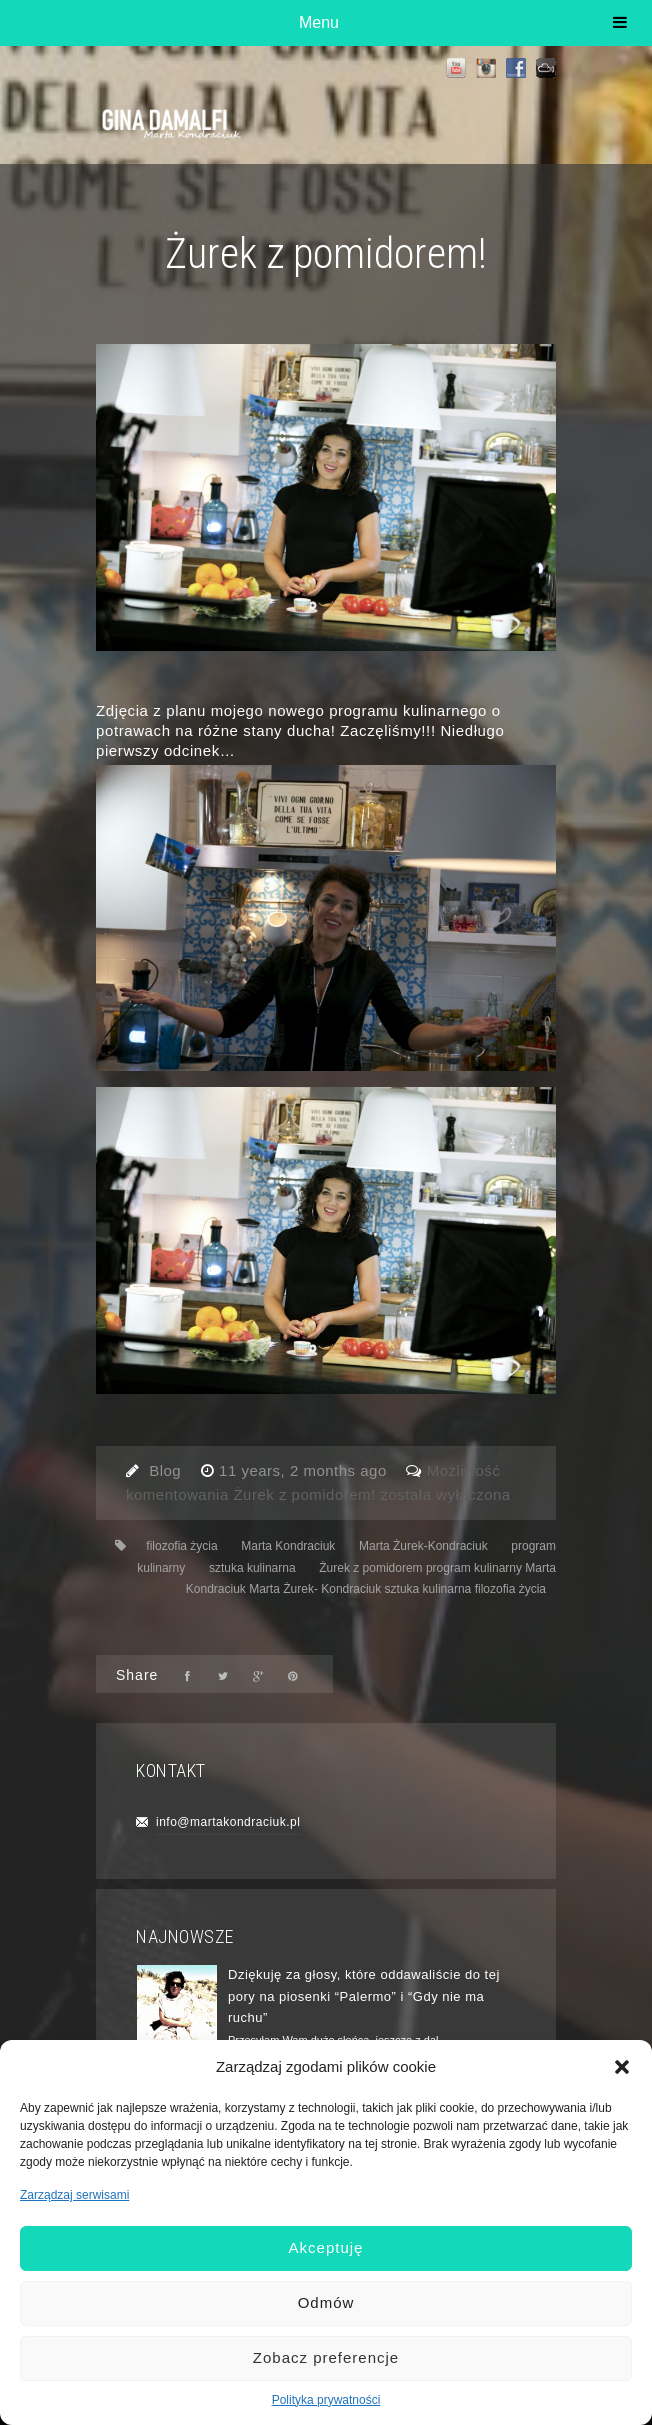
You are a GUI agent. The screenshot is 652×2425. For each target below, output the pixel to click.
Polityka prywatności (326, 2400)
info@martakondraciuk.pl (228, 1822)
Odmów (326, 2302)
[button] (622, 2067)
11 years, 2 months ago (305, 1470)
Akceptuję (326, 2247)
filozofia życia (181, 1546)
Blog (165, 1470)
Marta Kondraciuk (288, 1546)
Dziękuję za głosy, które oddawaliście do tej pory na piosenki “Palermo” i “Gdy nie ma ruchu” (364, 1995)
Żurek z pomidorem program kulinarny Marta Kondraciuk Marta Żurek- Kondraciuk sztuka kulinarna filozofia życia (371, 1579)
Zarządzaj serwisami (74, 2195)
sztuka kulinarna (252, 1568)
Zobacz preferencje (326, 2357)
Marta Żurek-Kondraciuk (423, 1546)
